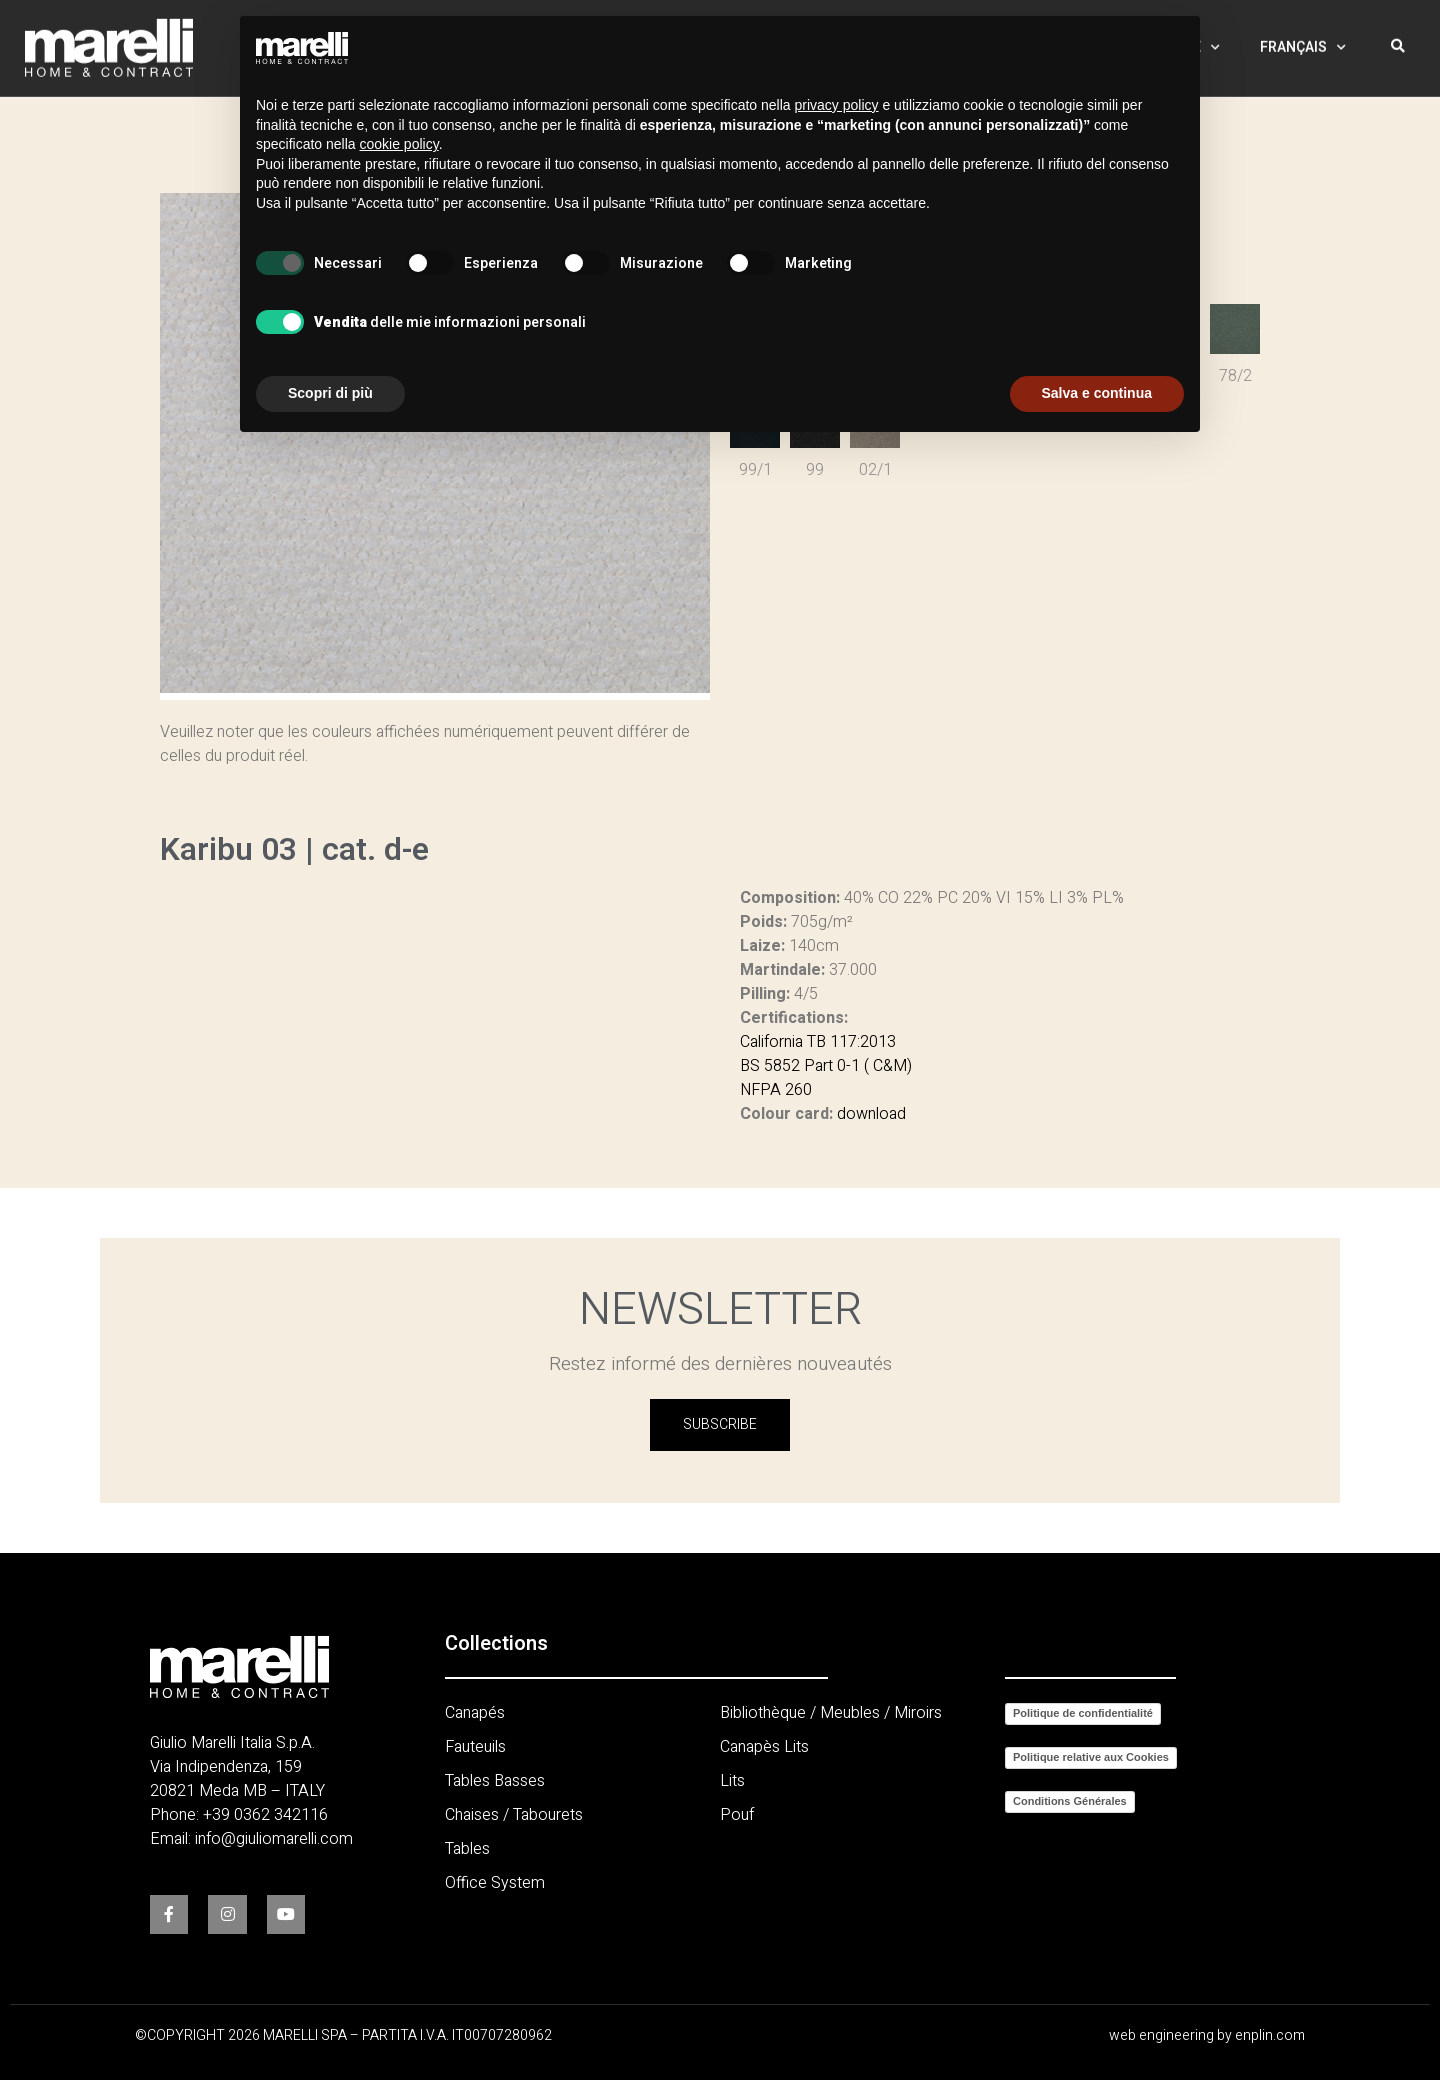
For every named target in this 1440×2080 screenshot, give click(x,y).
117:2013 (861, 1042)
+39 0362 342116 (265, 1815)
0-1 (846, 1066)
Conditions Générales (1070, 1801)
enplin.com (1270, 2035)
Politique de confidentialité (1083, 1713)
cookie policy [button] (399, 144)
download (871, 1114)
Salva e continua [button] (1097, 393)
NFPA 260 (776, 1090)
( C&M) (886, 1066)
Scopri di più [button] (330, 393)
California (771, 1042)
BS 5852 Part (786, 1066)
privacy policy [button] (837, 105)
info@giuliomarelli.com (274, 1839)
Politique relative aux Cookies (1091, 1757)
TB (814, 1042)
